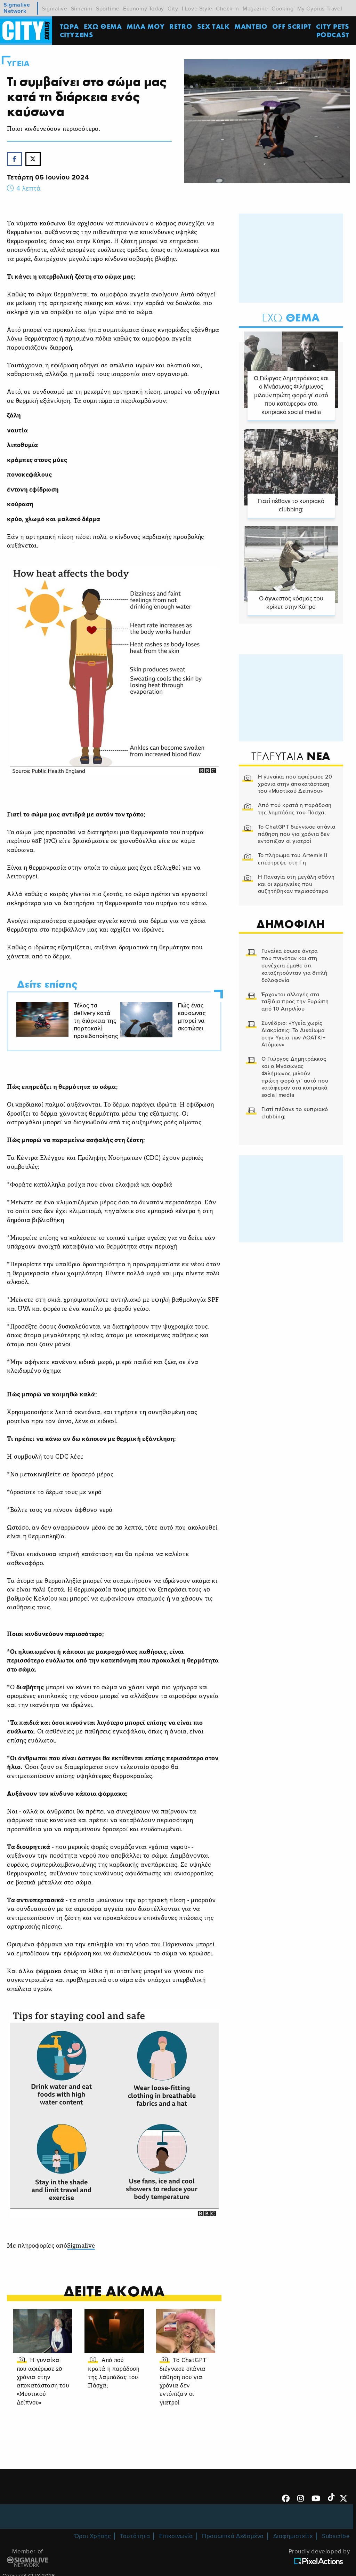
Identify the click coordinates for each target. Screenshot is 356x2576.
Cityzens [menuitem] (77, 35)
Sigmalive (54, 8)
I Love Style (197, 8)
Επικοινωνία (176, 2536)
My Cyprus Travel (319, 8)
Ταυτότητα (135, 2536)
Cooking (282, 8)
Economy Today (143, 8)
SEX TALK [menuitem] (213, 26)
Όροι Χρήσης (92, 2536)
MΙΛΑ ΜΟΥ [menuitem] (146, 26)
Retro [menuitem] (180, 26)
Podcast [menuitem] (332, 35)
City (173, 8)
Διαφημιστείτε (293, 2536)
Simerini (81, 8)
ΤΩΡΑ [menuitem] (69, 26)
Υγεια (18, 63)
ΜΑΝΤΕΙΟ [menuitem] (250, 26)
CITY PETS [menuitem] (332, 26)
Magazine (255, 8)
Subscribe (336, 2536)
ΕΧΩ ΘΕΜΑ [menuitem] (103, 26)
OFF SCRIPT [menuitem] (292, 26)
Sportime (108, 8)
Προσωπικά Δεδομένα (233, 2536)
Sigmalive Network (16, 8)
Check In (227, 8)
